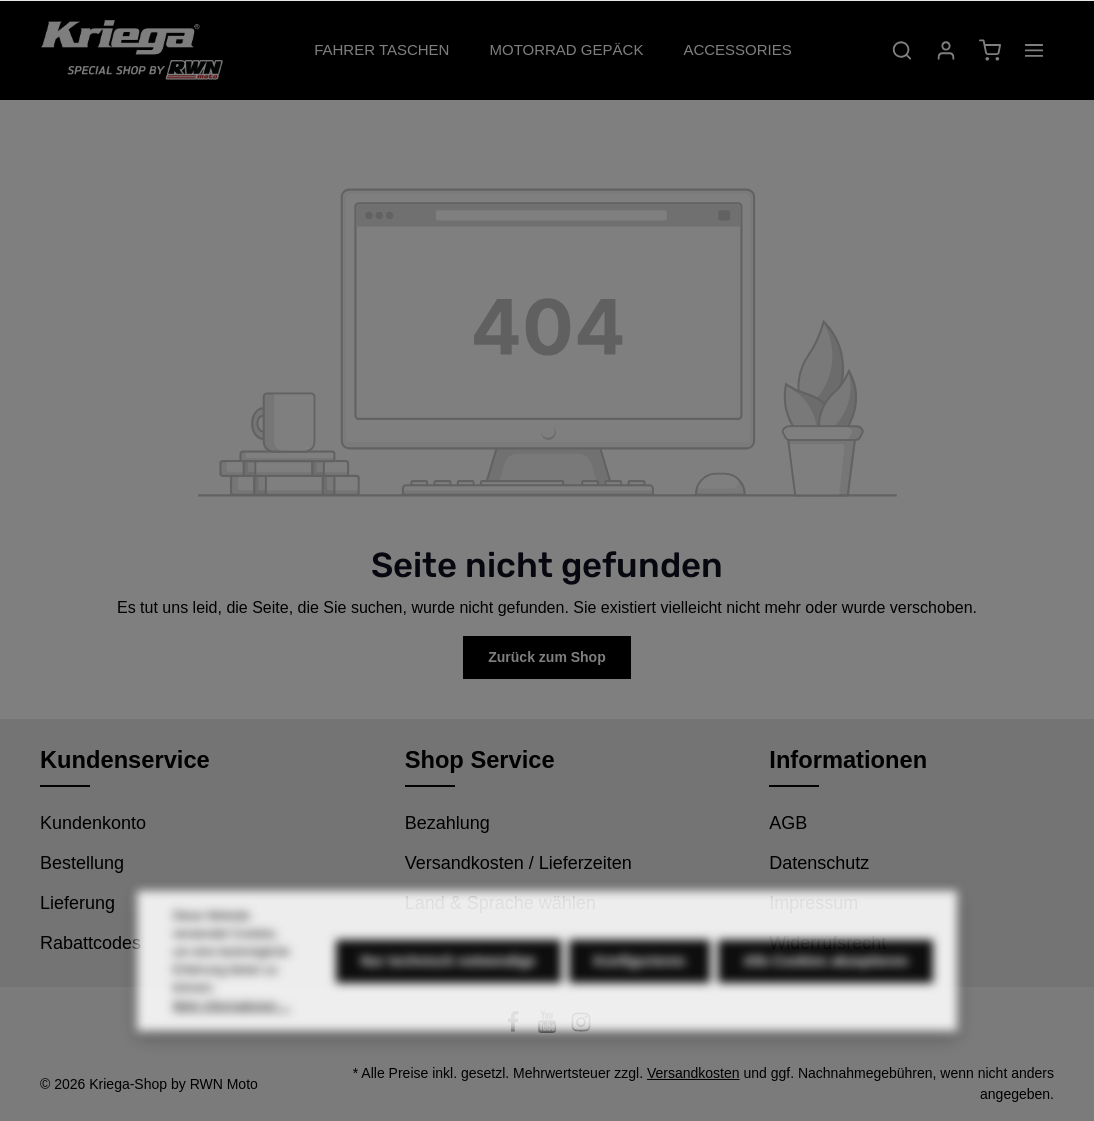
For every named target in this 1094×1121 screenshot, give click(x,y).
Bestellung (82, 863)
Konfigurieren (640, 976)
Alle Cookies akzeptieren (825, 976)
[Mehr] (1034, 50)
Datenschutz (819, 863)
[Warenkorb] (990, 50)
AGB (788, 823)
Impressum (813, 903)
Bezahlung (447, 823)
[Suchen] (902, 50)
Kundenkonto (93, 823)
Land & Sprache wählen (500, 903)
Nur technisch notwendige (448, 976)
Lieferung (77, 903)
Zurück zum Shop (546, 657)
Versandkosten (693, 1073)
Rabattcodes (90, 943)
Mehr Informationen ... (231, 1021)
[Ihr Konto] (946, 50)
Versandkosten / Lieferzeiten (518, 863)
